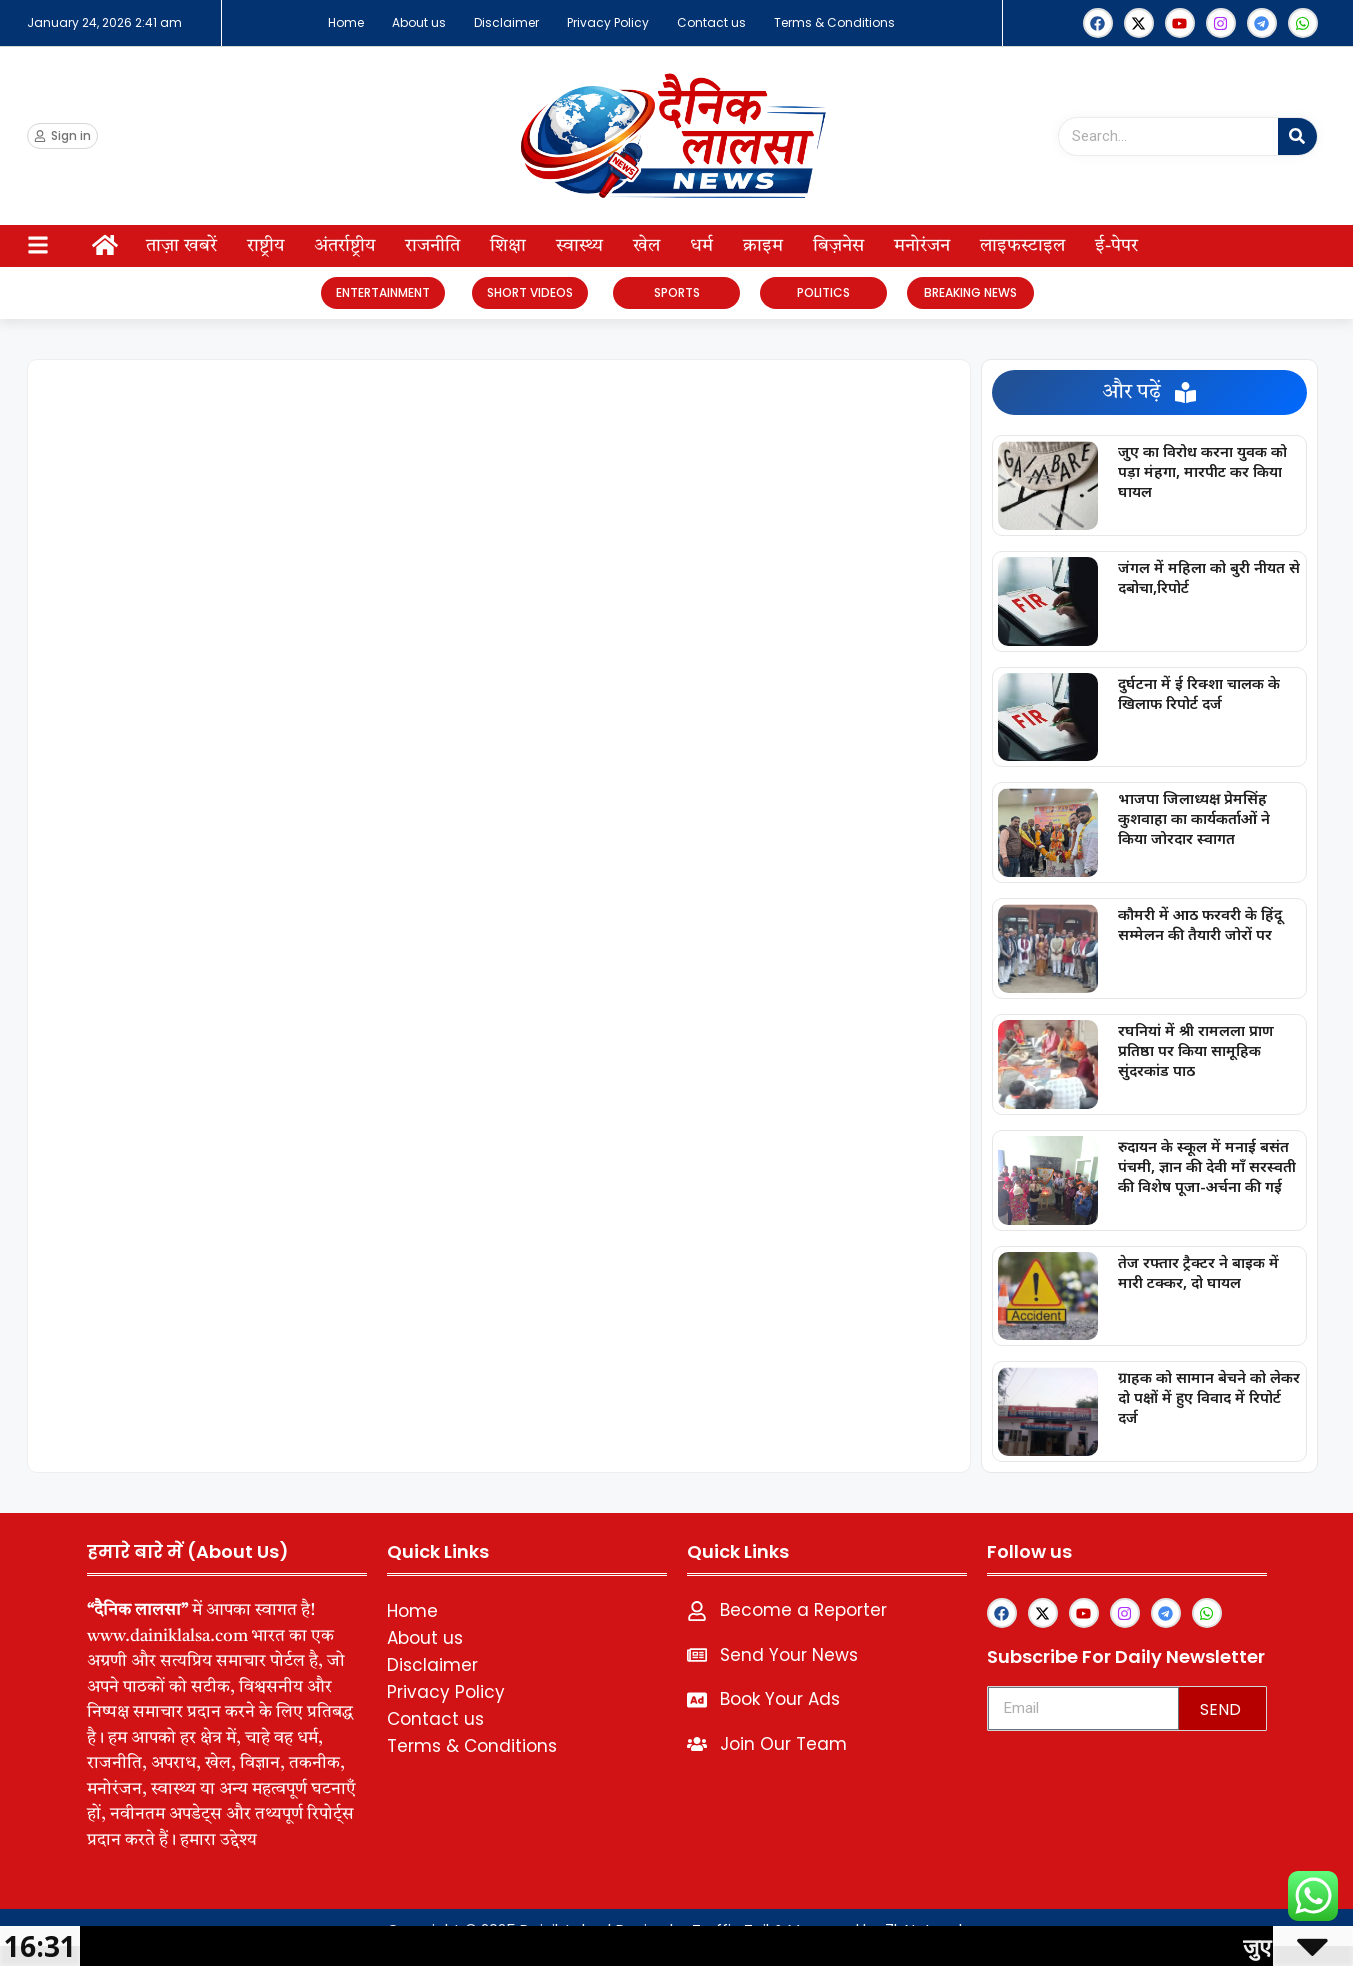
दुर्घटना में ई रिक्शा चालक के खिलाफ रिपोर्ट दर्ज (1199, 693)
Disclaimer (506, 22)
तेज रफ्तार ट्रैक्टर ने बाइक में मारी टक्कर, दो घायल (1198, 1272)
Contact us (711, 22)
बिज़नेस (838, 246)
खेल (646, 246)
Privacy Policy (608, 22)
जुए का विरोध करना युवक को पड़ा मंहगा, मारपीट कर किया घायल (1202, 471)
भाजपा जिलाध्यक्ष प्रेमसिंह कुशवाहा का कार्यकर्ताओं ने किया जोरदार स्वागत (1194, 818)
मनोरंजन (922, 246)
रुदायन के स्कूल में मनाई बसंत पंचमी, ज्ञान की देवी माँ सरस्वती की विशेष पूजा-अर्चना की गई (1207, 1166)
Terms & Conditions (834, 22)
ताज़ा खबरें (181, 246)
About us (419, 22)
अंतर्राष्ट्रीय (344, 246)
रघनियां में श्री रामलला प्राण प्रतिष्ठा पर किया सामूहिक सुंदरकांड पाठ (1196, 1050)
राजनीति (432, 246)
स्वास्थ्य (579, 246)
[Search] (1297, 136)
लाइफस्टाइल (1022, 246)
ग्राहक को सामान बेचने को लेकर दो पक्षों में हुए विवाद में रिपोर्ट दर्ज (1209, 1397)
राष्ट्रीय (265, 246)
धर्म (701, 246)
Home (346, 22)
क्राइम (763, 246)
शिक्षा (508, 246)
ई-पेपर (1116, 246)
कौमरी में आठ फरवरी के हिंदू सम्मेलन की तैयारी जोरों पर (1200, 924)
